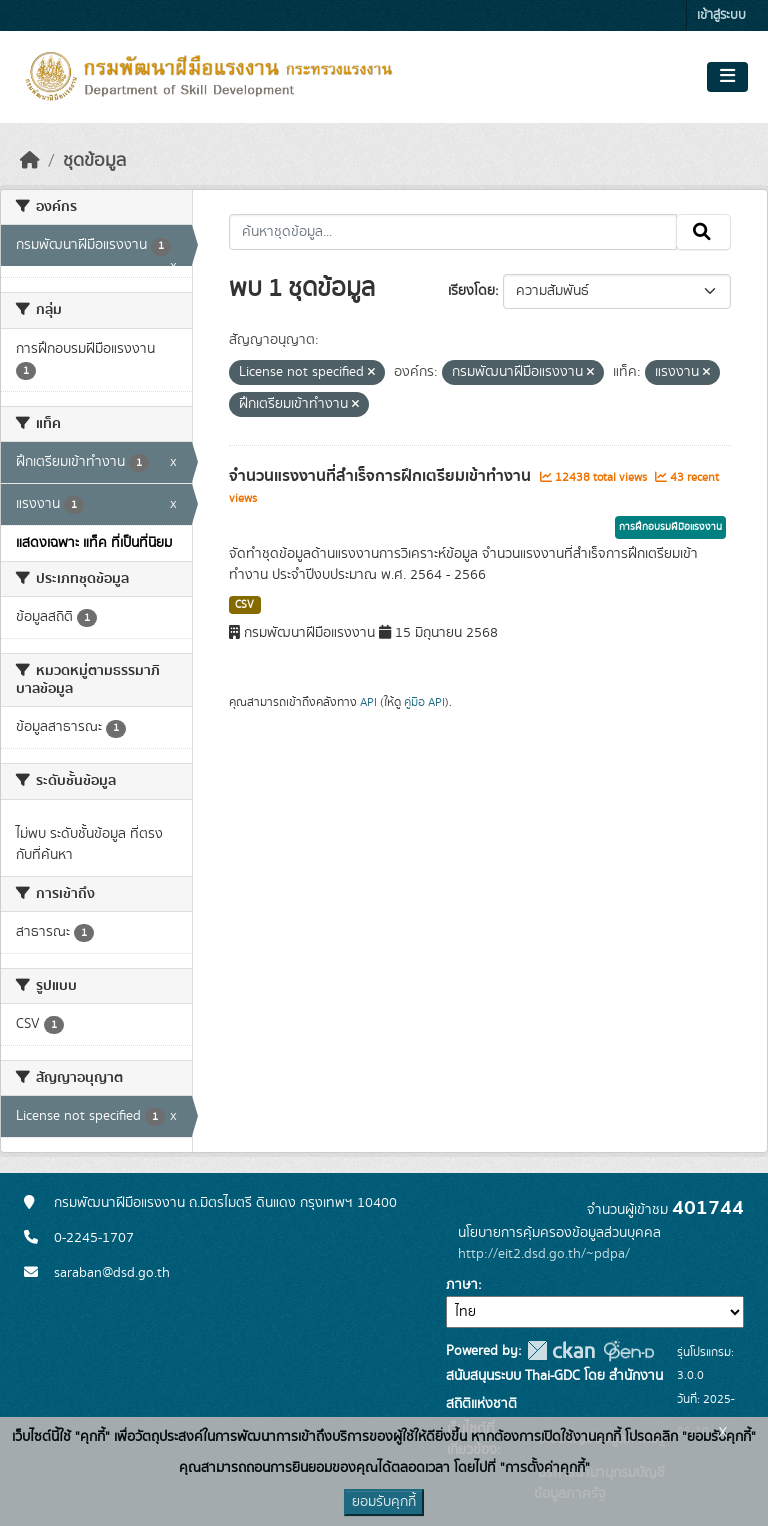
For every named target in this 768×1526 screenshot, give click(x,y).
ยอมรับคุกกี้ (384, 1502)
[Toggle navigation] (727, 77)
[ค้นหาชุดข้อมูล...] (453, 232)
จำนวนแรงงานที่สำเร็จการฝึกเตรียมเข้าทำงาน (382, 476)
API (368, 702)
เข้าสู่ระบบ (721, 15)
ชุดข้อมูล (94, 161)
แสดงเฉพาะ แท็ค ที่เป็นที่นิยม (94, 543)
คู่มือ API (424, 702)
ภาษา (462, 1285)
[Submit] (703, 232)
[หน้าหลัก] (30, 161)
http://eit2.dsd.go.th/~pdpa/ (544, 1254)
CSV (244, 605)
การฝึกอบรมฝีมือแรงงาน (670, 527)
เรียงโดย (471, 291)
